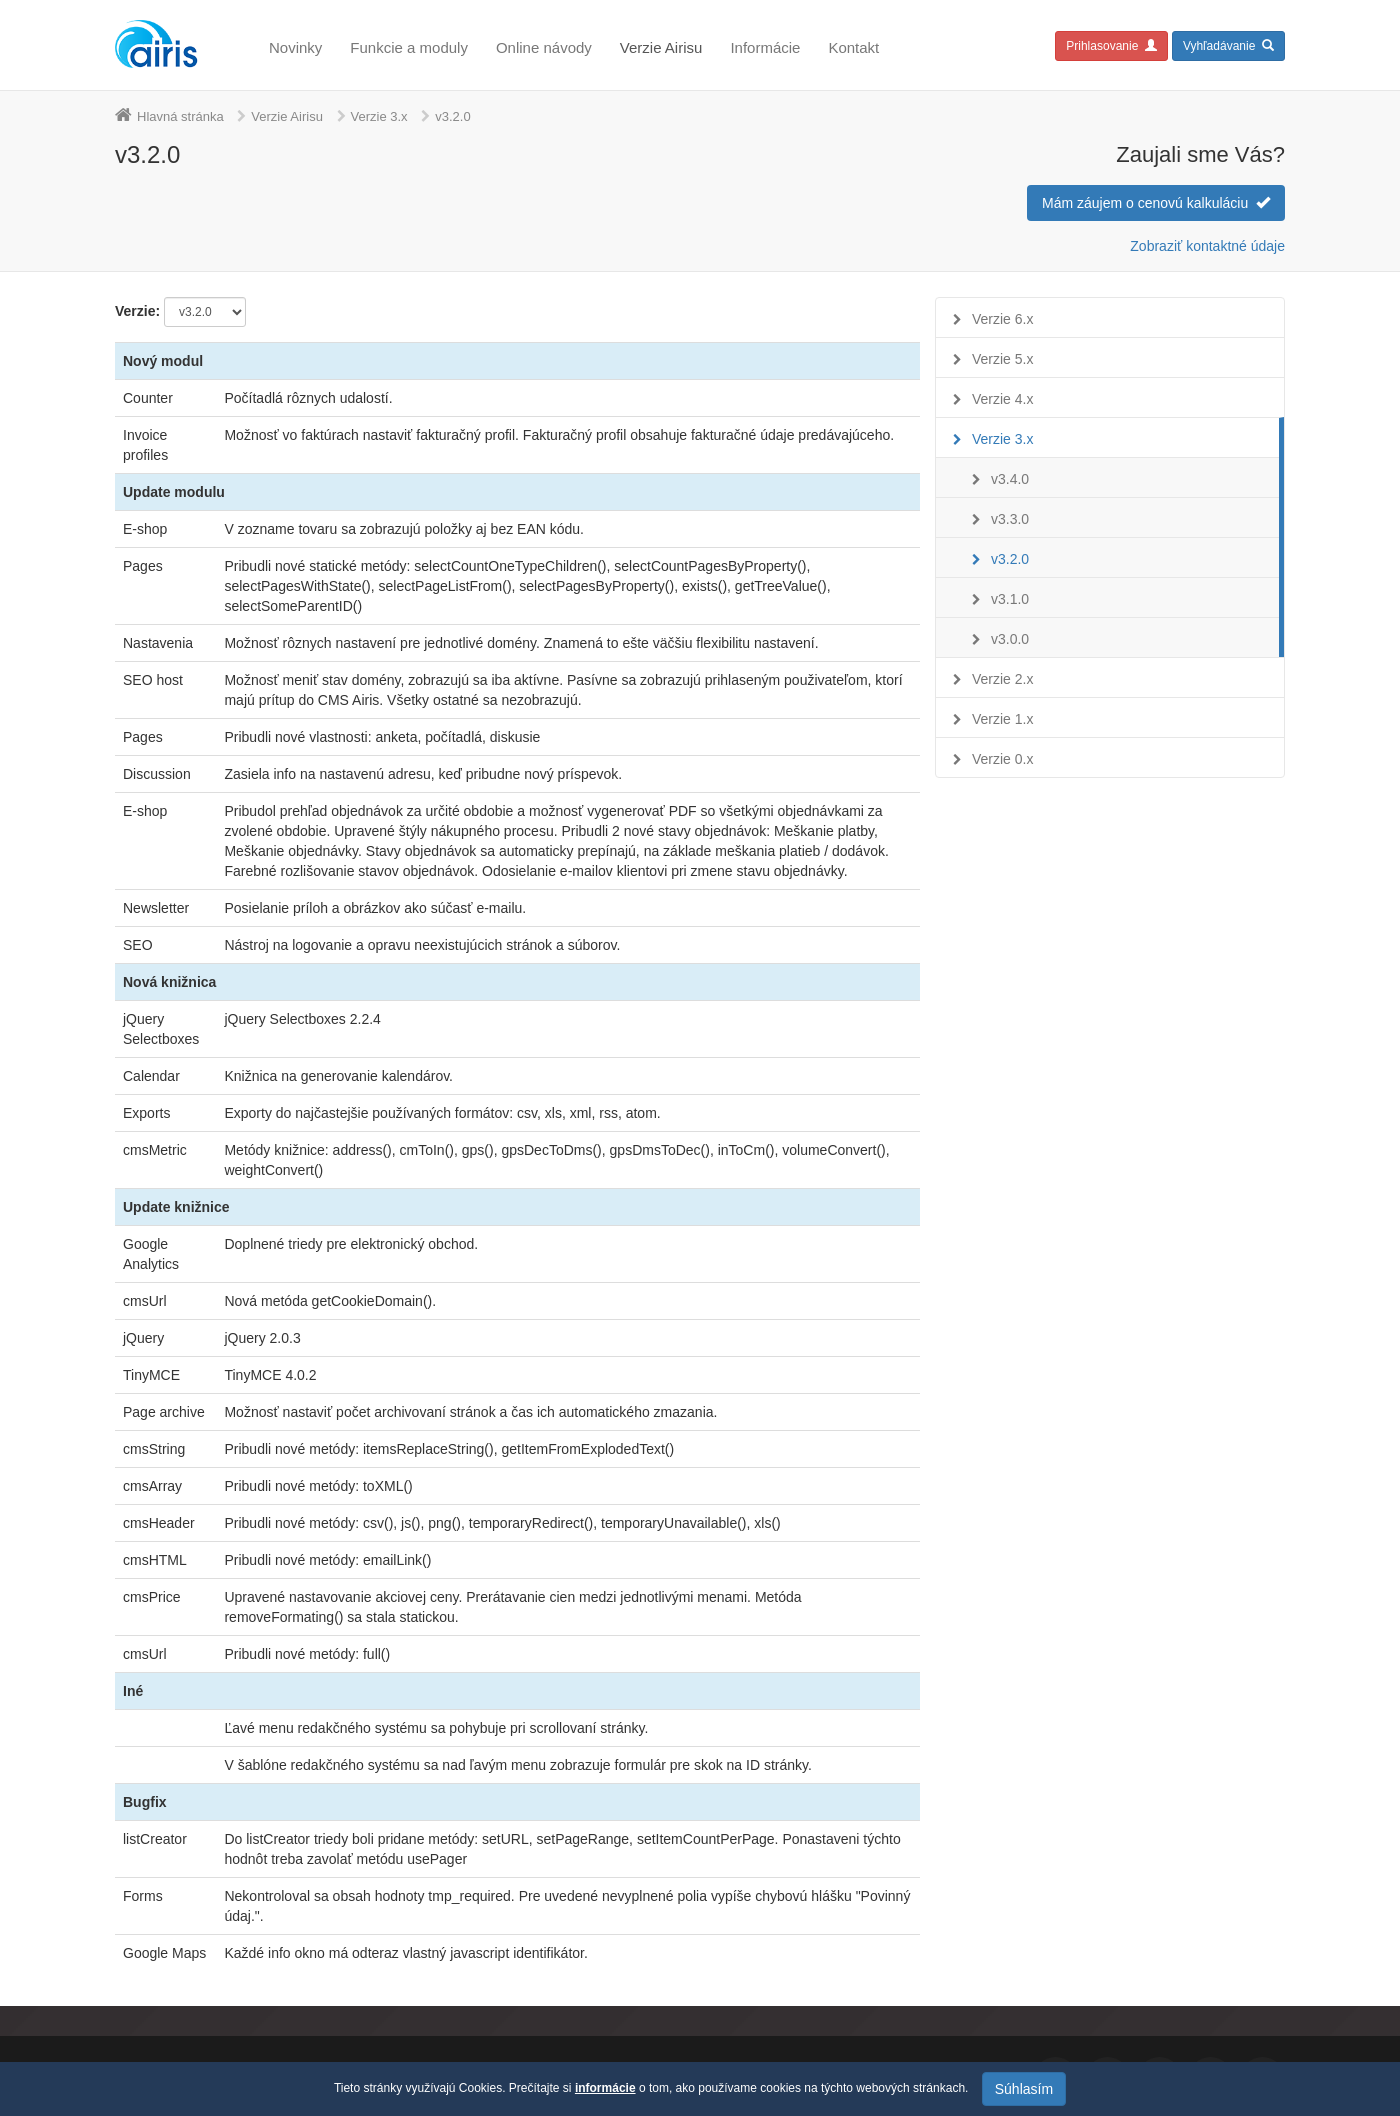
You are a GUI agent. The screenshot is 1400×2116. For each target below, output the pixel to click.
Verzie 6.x (1002, 319)
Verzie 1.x (1002, 719)
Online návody (544, 47)
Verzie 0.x (1002, 759)
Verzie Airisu (661, 47)
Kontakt (853, 47)
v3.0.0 (1010, 639)
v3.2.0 (1010, 559)
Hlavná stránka (180, 116)
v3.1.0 (1010, 599)
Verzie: (137, 311)
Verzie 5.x (1002, 359)
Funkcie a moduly (409, 47)
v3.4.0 (1010, 479)
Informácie (765, 47)
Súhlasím (1024, 2089)
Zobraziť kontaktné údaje (1207, 246)
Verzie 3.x (379, 116)
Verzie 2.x (1002, 679)
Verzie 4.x (1002, 399)
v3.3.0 (1010, 519)
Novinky (295, 47)
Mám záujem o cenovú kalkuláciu (1156, 203)
